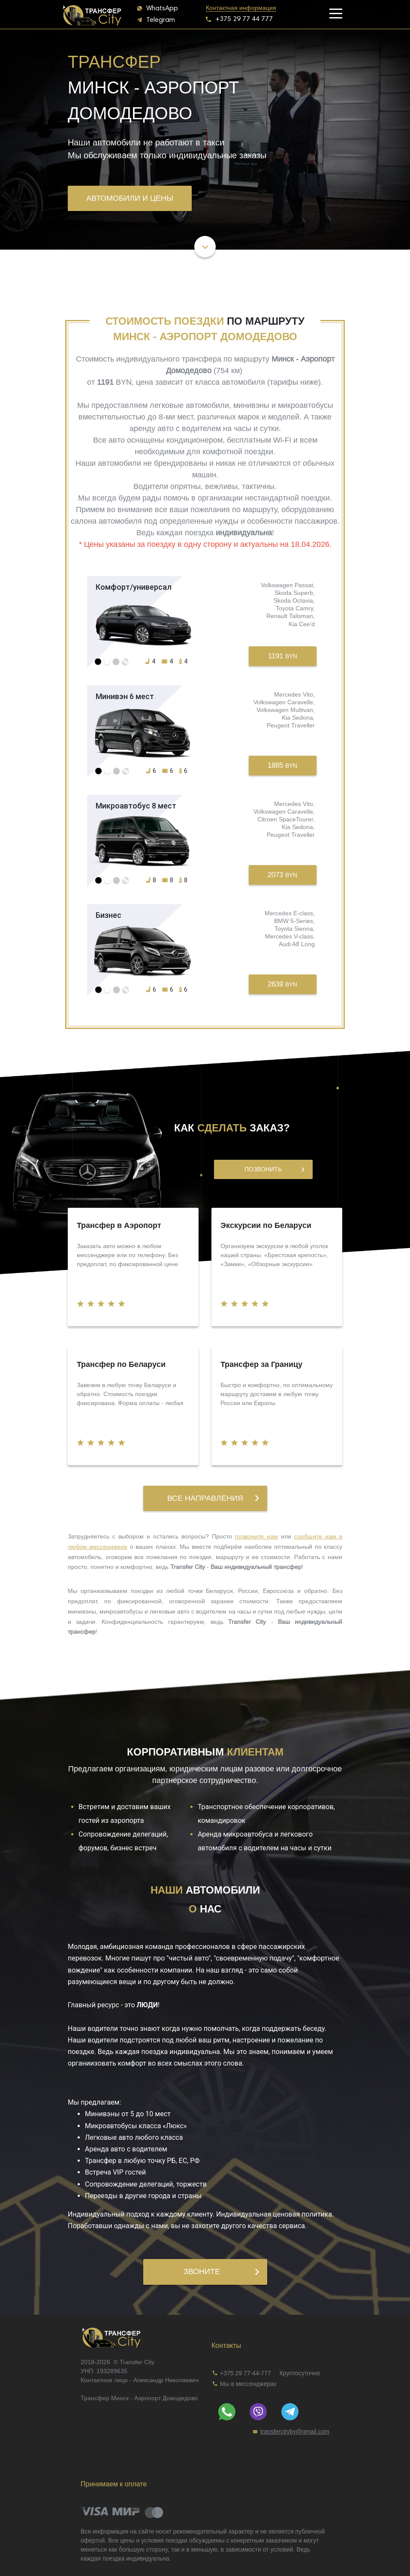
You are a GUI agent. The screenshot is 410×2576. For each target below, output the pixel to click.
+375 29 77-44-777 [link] (245, 2373)
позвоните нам (256, 1536)
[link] (239, 8)
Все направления (213, 1498)
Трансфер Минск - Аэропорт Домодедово (139, 2398)
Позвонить (274, 1169)
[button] (157, 8)
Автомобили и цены (129, 198)
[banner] (93, 13)
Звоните (221, 2271)
